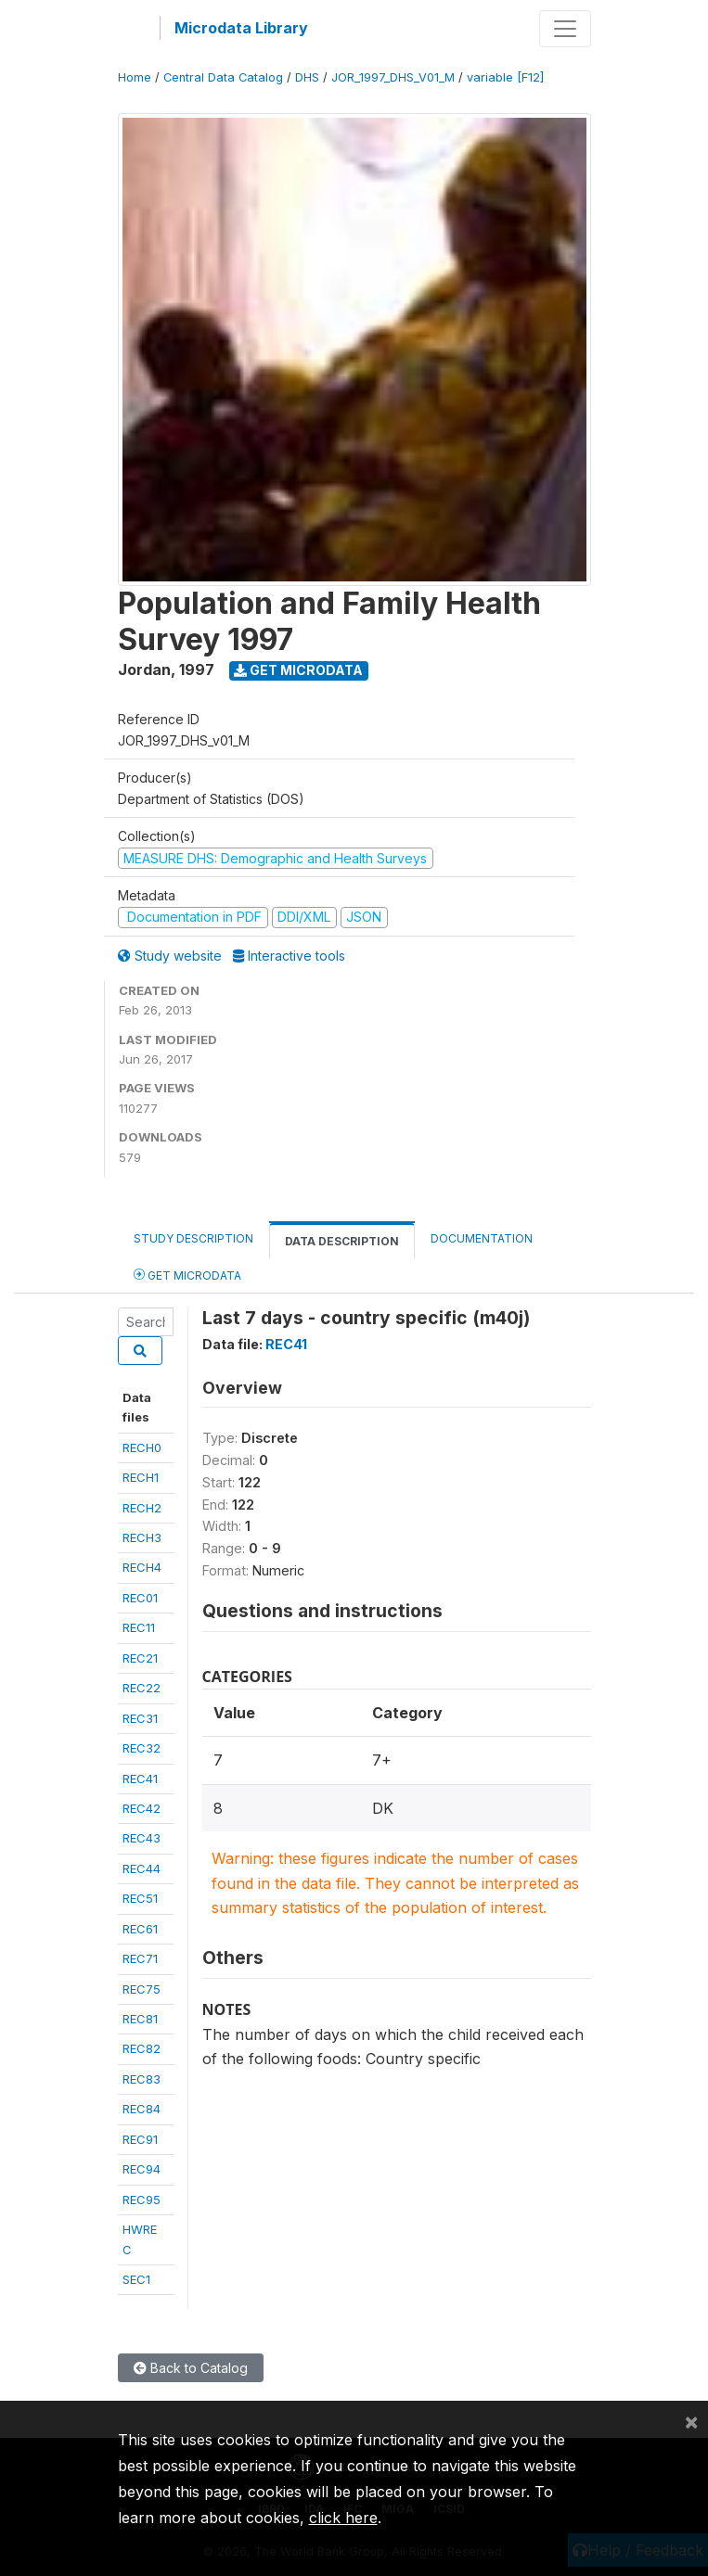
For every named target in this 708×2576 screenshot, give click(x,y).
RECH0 (141, 1447)
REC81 (140, 2018)
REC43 (141, 1837)
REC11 (138, 1627)
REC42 (141, 1808)
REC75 (141, 1989)
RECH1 (140, 1477)
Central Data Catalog (223, 77)
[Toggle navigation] (565, 28)
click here (343, 2517)
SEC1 (136, 2279)
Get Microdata (298, 670)
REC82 (141, 2048)
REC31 (140, 1718)
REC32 (141, 1748)
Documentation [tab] (482, 1238)
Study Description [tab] (193, 1238)
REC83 (141, 2079)
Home (134, 77)
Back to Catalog (191, 2368)
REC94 (141, 2169)
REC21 (140, 1658)
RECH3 (141, 1537)
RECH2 (141, 1507)
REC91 (140, 2139)
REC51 (140, 1898)
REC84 (141, 2108)
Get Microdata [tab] (187, 1274)
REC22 (141, 1687)
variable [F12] (505, 77)
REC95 (141, 2199)
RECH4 (141, 1567)
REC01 (140, 1597)
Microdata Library (241, 28)
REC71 (140, 1958)
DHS (307, 77)
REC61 (140, 1928)
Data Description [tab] (342, 1241)
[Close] (691, 2421)
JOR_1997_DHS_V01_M (393, 77)
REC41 (140, 1778)
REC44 (141, 1868)
